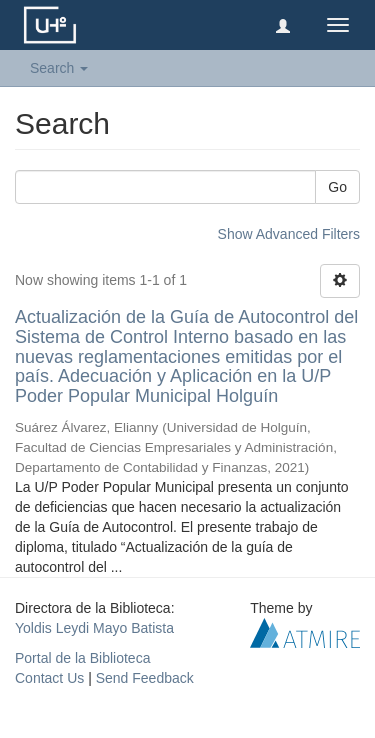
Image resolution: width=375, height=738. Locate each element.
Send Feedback (145, 678)
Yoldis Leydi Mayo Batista (94, 628)
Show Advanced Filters (289, 234)
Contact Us (49, 678)
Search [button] (59, 68)
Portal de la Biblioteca (82, 658)
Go (337, 187)
